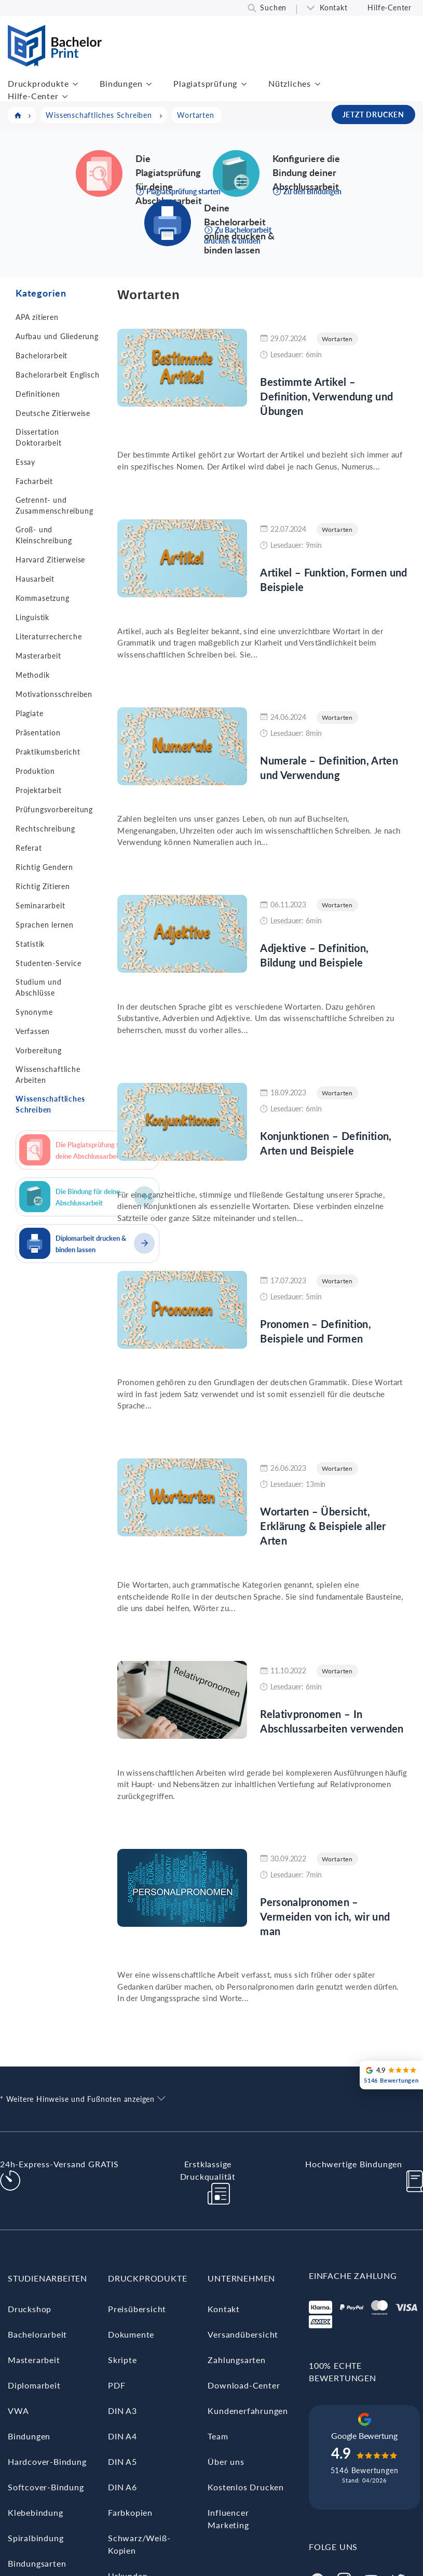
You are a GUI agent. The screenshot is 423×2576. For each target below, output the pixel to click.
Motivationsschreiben (54, 694)
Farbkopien (130, 2512)
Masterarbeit (38, 655)
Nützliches (289, 83)
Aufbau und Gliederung (57, 336)
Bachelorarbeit (41, 355)
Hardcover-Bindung (47, 2461)
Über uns (226, 2461)
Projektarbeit (38, 790)
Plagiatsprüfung (205, 83)
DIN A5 (122, 2461)
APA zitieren (37, 317)
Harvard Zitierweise (50, 559)
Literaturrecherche (48, 636)
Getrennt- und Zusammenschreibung (54, 505)
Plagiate (29, 713)
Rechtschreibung (45, 828)
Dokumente (131, 2334)
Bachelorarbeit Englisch (57, 374)
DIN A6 (122, 2487)
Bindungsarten (37, 2563)
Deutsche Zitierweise (53, 413)
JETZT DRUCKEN (373, 114)
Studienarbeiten (47, 2278)
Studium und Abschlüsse (39, 987)
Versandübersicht (243, 2334)
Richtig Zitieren (43, 886)
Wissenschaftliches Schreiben (50, 1104)
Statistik (30, 944)
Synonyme (34, 1012)
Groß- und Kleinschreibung (44, 535)
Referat (29, 847)
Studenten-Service (48, 963)
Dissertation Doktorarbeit (39, 437)
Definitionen (38, 394)
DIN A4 (122, 2436)
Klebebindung (35, 2512)
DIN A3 (122, 2411)
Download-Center (244, 2385)
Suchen (273, 7)
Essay (25, 462)
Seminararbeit (40, 905)
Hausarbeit (35, 578)
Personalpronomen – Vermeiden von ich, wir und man (325, 1916)
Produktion (35, 771)
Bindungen (121, 83)
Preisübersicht (137, 2309)
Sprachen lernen (45, 924)
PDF (116, 2385)
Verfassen (33, 1031)
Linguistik (32, 617)
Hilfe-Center (389, 7)
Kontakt (334, 7)
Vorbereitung (39, 1050)
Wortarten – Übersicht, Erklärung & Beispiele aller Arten (323, 1526)
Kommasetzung (43, 598)
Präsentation (38, 732)
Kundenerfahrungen (248, 2411)
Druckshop (29, 2309)
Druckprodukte (38, 83)
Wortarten (337, 339)
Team (218, 2436)
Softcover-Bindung (46, 2487)
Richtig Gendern (44, 867)
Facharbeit (34, 481)
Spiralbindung (35, 2538)
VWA (18, 2411)
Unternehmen (241, 2278)
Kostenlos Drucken (246, 2487)
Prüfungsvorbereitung (54, 809)
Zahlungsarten (236, 2360)
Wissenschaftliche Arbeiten (48, 1074)
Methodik (32, 674)
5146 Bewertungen (365, 2470)
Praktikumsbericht (48, 751)
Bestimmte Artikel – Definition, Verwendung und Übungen (326, 396)
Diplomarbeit (34, 2385)
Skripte (122, 2360)
